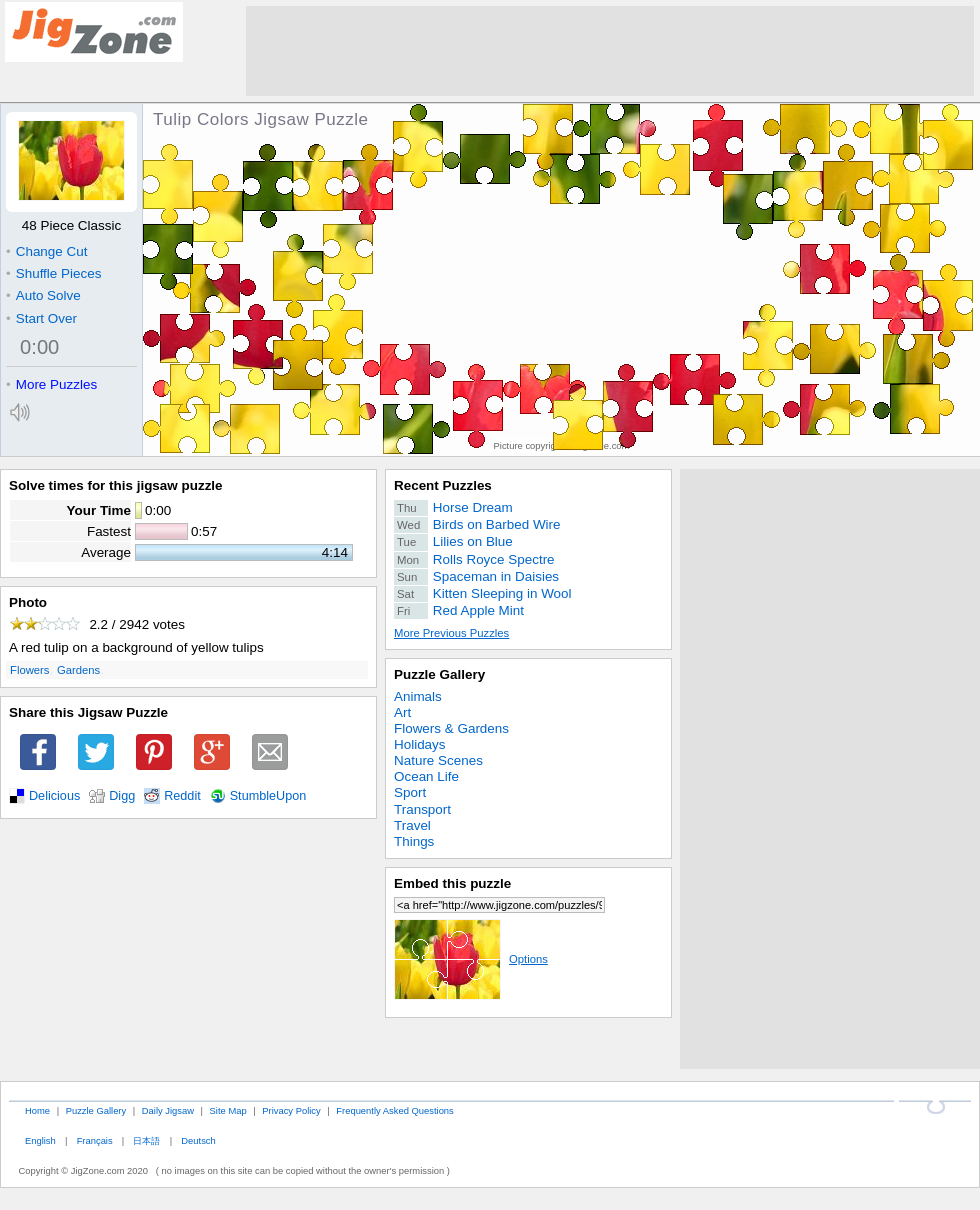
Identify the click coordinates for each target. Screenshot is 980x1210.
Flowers (29, 670)
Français (95, 1140)
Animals (418, 696)
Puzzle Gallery (439, 674)
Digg (122, 796)
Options (471, 959)
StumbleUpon (268, 796)
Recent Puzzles (443, 485)
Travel (412, 825)
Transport (422, 809)
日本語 (146, 1140)
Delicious (54, 796)
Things (414, 841)
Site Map (228, 1110)
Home (37, 1110)
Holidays (420, 744)
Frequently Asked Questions (394, 1110)
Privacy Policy (291, 1110)
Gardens (78, 670)
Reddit (182, 796)
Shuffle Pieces (53, 273)
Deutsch (198, 1140)
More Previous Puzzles (451, 633)
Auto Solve (43, 295)
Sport (410, 792)
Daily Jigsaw (168, 1110)
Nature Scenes (438, 760)
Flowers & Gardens (451, 728)
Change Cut (46, 251)
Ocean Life (426, 776)
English (40, 1140)
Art (402, 712)
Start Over (41, 318)
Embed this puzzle (452, 883)
